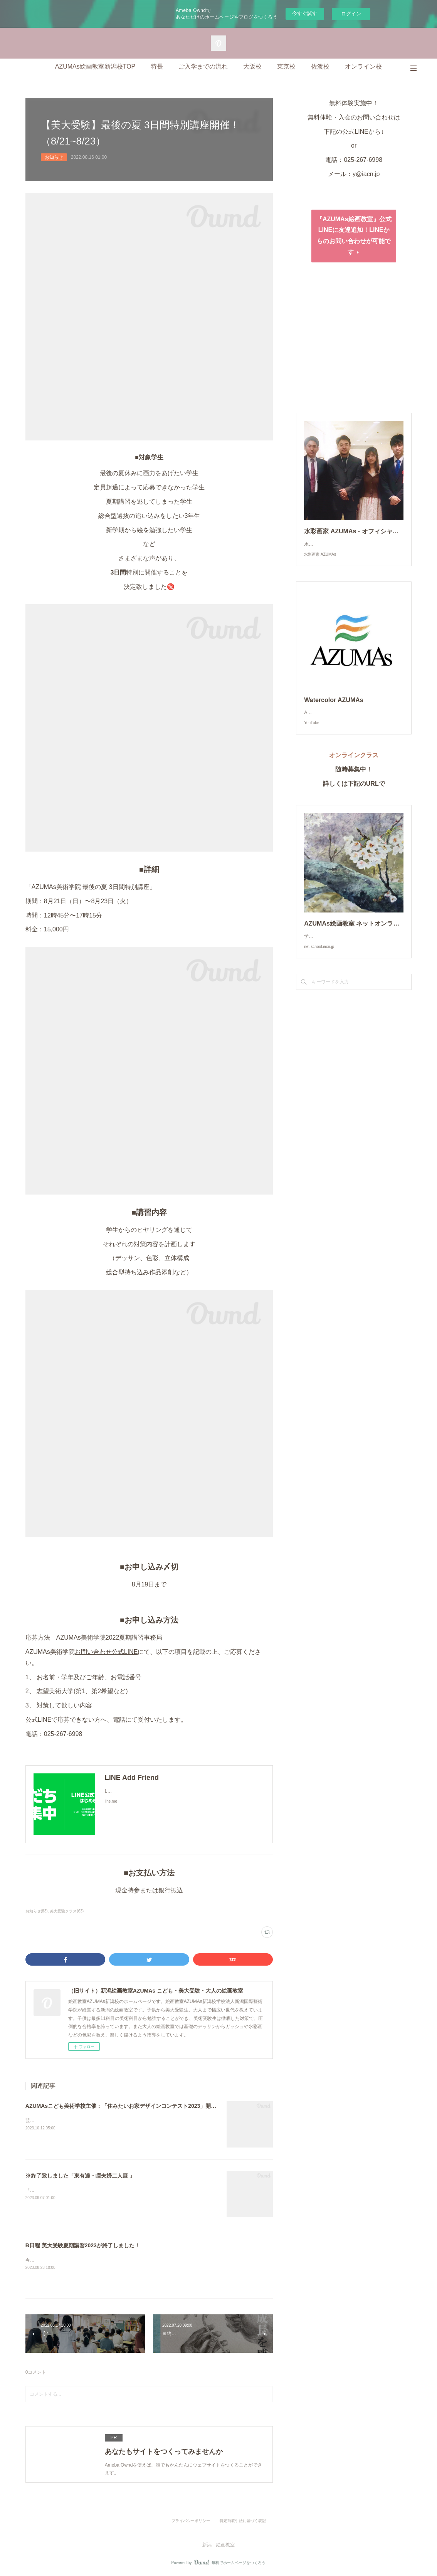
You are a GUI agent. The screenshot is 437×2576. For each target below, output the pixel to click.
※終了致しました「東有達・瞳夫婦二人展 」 (80, 2176)
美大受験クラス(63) (67, 1911)
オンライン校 (363, 66)
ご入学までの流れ (203, 66)
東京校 (286, 66)
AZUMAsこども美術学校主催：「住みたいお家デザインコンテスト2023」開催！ (123, 2106)
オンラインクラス (357, 770)
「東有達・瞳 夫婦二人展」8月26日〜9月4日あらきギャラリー (90, 2190)
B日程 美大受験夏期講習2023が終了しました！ (82, 2245)
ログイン (351, 14)
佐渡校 (320, 66)
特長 (157, 66)
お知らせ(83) (36, 1911)
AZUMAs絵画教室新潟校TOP (95, 66)
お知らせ (54, 157)
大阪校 (252, 66)
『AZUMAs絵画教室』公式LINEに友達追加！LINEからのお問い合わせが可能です (354, 235)
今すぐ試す (304, 13)
